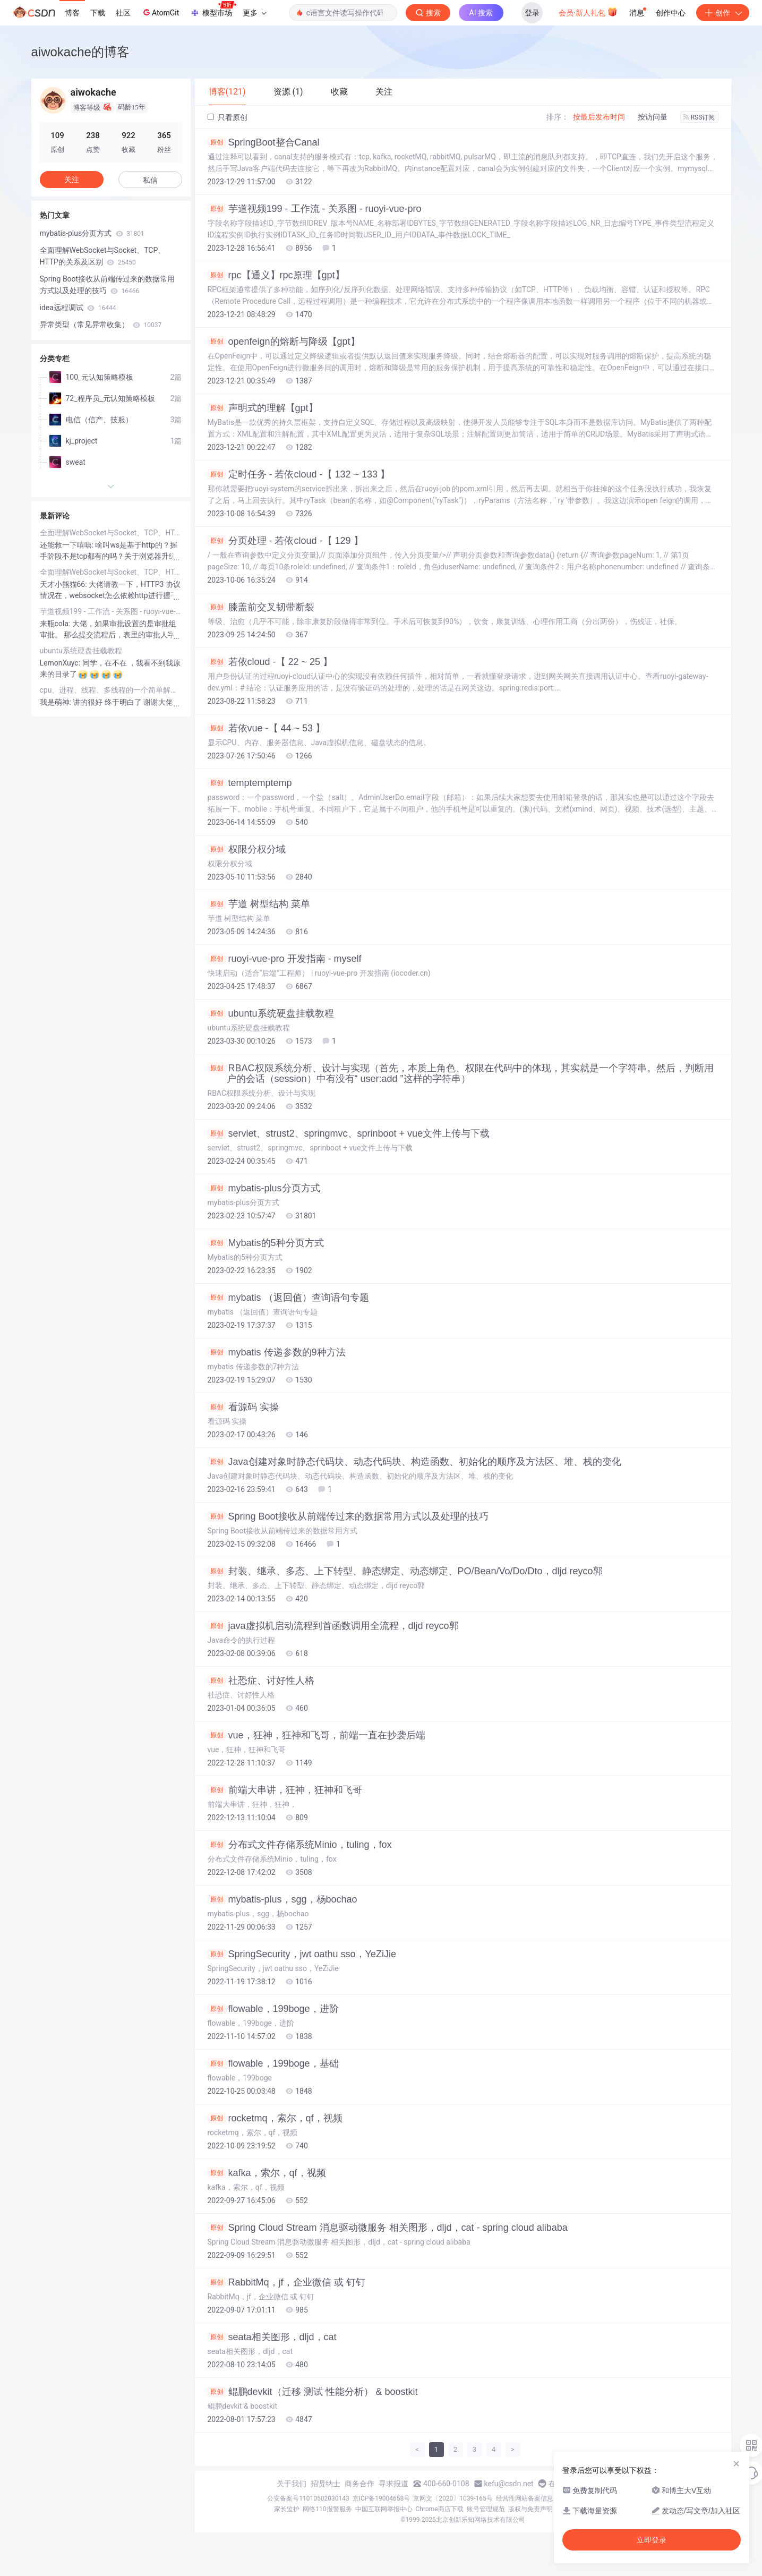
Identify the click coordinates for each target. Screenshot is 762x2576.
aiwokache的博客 (80, 52)
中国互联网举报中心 (384, 2509)
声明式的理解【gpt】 (263, 408)
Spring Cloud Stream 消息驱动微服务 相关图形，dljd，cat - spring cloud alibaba (388, 2227)
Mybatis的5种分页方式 (266, 1243)
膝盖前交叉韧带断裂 (261, 607)
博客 (72, 12)
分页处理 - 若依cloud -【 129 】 (285, 540)
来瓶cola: (56, 623)
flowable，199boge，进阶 (273, 2008)
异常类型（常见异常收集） (101, 324)
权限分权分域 (247, 849)
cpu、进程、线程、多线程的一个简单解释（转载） (111, 690)
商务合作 (359, 2483)
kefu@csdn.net (509, 2483)
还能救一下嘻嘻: (68, 545)
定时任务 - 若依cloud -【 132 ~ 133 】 (299, 474)
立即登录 (651, 2540)
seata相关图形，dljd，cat (272, 2337)
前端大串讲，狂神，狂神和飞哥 (285, 1790)
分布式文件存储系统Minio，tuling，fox (300, 1844)
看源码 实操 (243, 1407)
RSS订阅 (699, 117)
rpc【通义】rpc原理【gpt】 (276, 275)
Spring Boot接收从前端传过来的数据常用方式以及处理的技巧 (348, 1516)
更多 (254, 12)
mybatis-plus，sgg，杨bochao (282, 1899)
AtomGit (160, 12)
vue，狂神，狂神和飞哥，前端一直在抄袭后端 (316, 1735)
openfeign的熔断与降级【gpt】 (284, 341)
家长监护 (286, 2509)
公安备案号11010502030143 (308, 2498)
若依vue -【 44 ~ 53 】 (267, 728)
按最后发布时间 (599, 117)
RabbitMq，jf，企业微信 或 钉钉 (286, 2282)
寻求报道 (393, 2483)
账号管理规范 (486, 2509)
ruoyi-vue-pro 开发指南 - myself (285, 958)
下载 (97, 12)
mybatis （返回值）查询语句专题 (288, 1297)
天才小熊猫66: (64, 584)
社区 (123, 12)
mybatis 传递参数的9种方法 (277, 1352)
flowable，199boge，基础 (273, 2063)
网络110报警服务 (327, 2509)
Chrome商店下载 (440, 2509)
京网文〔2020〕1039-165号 (453, 2498)
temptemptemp (250, 783)
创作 (722, 12)
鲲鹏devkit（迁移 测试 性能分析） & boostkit (313, 2391)
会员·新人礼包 (588, 11)
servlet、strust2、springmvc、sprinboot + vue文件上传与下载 (349, 1133)
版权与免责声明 (530, 2509)
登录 (532, 12)
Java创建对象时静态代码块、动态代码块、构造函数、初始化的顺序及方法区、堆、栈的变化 (414, 1461)
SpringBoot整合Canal (264, 142)
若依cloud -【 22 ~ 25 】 (270, 661)
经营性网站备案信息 (524, 2498)
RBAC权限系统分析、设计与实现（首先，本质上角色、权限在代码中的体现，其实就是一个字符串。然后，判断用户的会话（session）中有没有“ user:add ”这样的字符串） (461, 1073)
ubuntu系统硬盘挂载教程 (271, 1013)
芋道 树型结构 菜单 (259, 904)
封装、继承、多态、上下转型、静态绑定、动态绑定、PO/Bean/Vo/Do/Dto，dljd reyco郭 (405, 1571)
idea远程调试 (78, 307)
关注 (71, 179)
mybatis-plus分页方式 (264, 1188)
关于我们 (291, 2483)
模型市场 (213, 9)
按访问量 (652, 117)
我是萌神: (56, 702)
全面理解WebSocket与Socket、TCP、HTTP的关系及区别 (103, 256)
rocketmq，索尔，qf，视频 (275, 2118)
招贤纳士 (325, 2483)
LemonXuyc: (61, 663)
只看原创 (227, 117)
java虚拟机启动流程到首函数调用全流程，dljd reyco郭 (333, 1625)
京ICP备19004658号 (381, 2498)
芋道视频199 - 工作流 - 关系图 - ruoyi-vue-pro (315, 208)
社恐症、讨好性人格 (261, 1680)
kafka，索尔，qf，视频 (267, 2173)
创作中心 (671, 12)
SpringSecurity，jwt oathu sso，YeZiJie (302, 1954)
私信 (150, 180)
